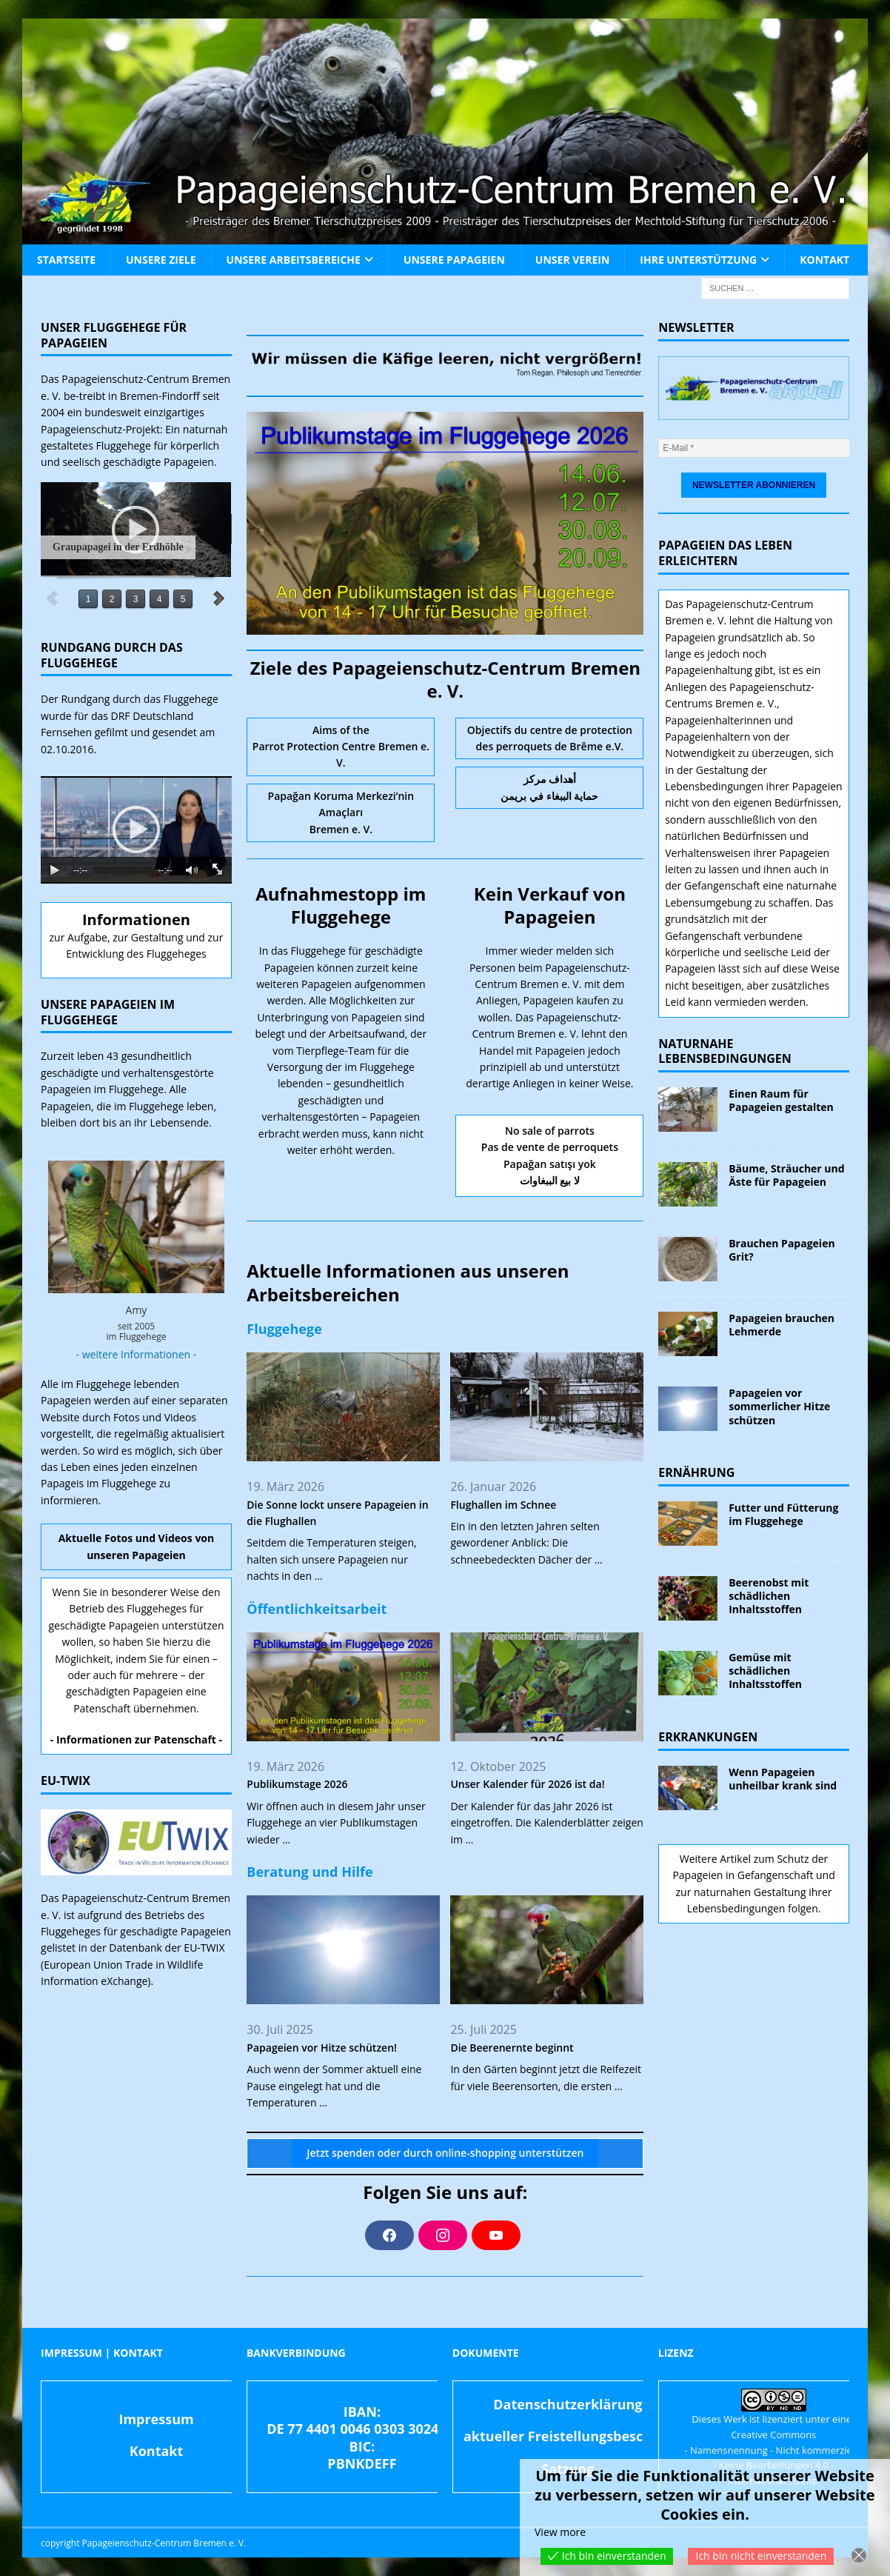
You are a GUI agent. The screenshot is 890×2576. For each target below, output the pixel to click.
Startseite (66, 260)
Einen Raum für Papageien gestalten (781, 1100)
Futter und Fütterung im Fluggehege (783, 1514)
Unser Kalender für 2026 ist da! (527, 1784)
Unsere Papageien (454, 260)
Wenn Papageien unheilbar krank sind (783, 1778)
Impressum (155, 2419)
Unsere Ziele (161, 260)
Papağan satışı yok (549, 1164)
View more (560, 2532)
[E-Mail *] (758, 448)
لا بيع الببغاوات (550, 1180)
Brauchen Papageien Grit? (781, 1250)
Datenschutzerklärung (567, 2404)
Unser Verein (572, 260)
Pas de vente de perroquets (549, 1147)
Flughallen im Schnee (503, 1505)
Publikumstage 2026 (297, 1784)
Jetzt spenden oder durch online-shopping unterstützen (445, 2153)
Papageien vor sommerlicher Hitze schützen (779, 1406)
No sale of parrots (550, 1131)
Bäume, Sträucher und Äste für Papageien (786, 1175)
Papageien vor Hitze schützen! (322, 2048)
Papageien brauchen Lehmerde (781, 1324)
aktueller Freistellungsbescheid (568, 2436)
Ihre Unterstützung (698, 260)
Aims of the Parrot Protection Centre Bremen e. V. (340, 746)
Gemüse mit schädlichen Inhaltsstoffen (765, 1670)
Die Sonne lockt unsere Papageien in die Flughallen (337, 1513)
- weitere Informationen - (136, 1354)
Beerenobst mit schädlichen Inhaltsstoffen (769, 1595)
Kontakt (824, 260)
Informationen (136, 920)
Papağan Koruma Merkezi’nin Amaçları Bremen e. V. (341, 812)
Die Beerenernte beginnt (511, 2048)
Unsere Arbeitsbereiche (294, 260)
